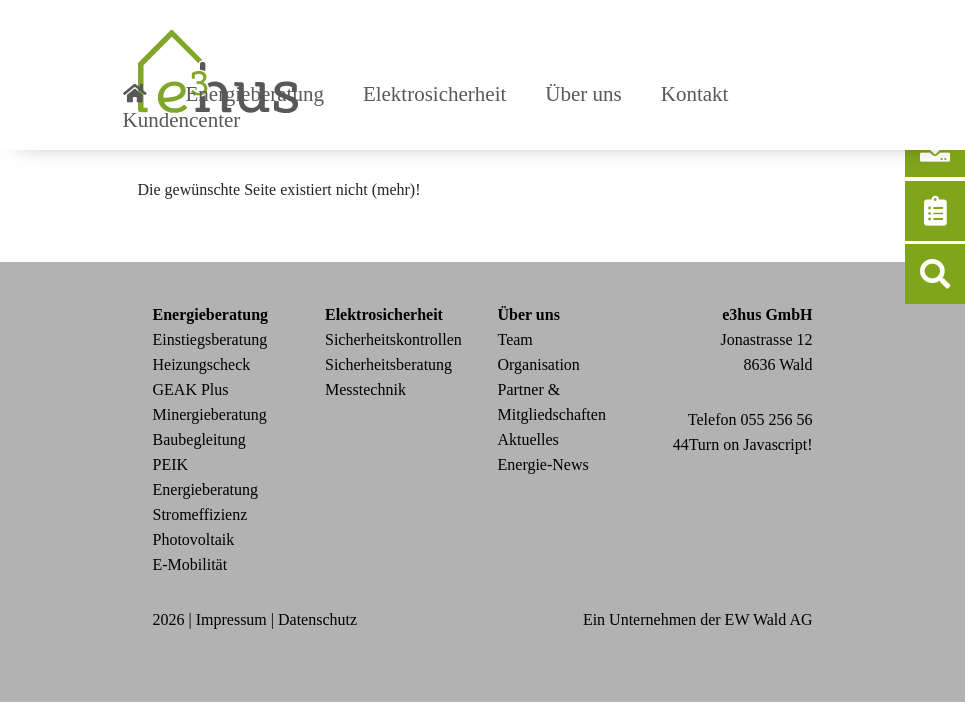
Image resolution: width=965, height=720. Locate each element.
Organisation (539, 364)
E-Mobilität (190, 564)
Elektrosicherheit (434, 94)
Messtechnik (365, 389)
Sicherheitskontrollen (393, 339)
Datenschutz (317, 619)
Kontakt (695, 94)
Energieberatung (255, 94)
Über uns (583, 94)
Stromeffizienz (200, 514)
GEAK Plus (191, 389)
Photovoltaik (194, 539)
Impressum (231, 619)
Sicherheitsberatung (388, 364)
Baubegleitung (199, 439)
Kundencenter (182, 120)
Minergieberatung (210, 414)
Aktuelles (528, 439)
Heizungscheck (202, 364)
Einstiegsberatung (210, 339)
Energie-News (543, 464)
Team (515, 339)
